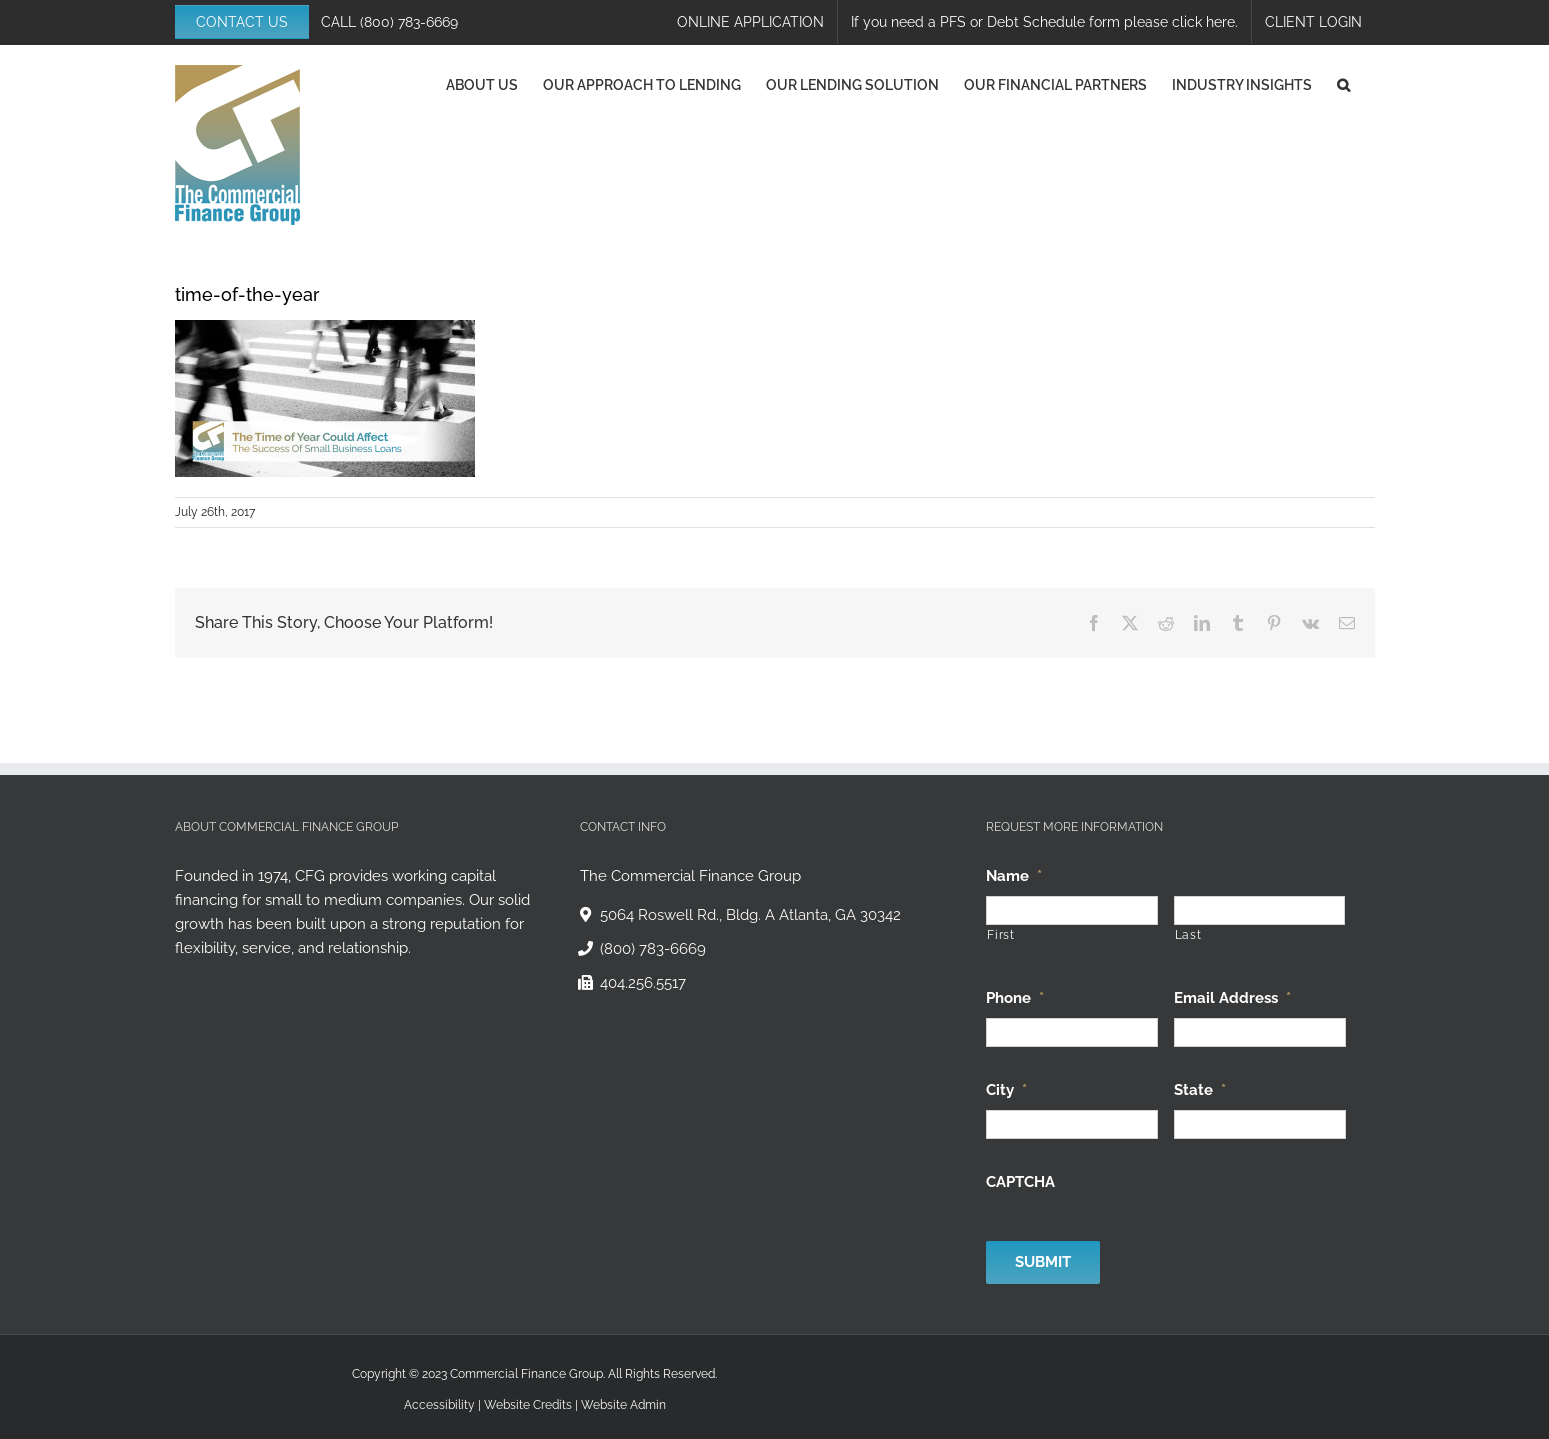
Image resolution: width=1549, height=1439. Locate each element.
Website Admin (623, 1405)
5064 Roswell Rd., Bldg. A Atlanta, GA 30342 (750, 915)
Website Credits (528, 1405)
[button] (1343, 85)
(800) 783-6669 (409, 22)
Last (1188, 935)
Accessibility (439, 1405)
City (1006, 1090)
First (1000, 935)
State (1200, 1090)
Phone (1015, 998)
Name (1014, 876)
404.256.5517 (643, 983)
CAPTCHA (1020, 1182)
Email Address (1232, 998)
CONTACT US (242, 22)
